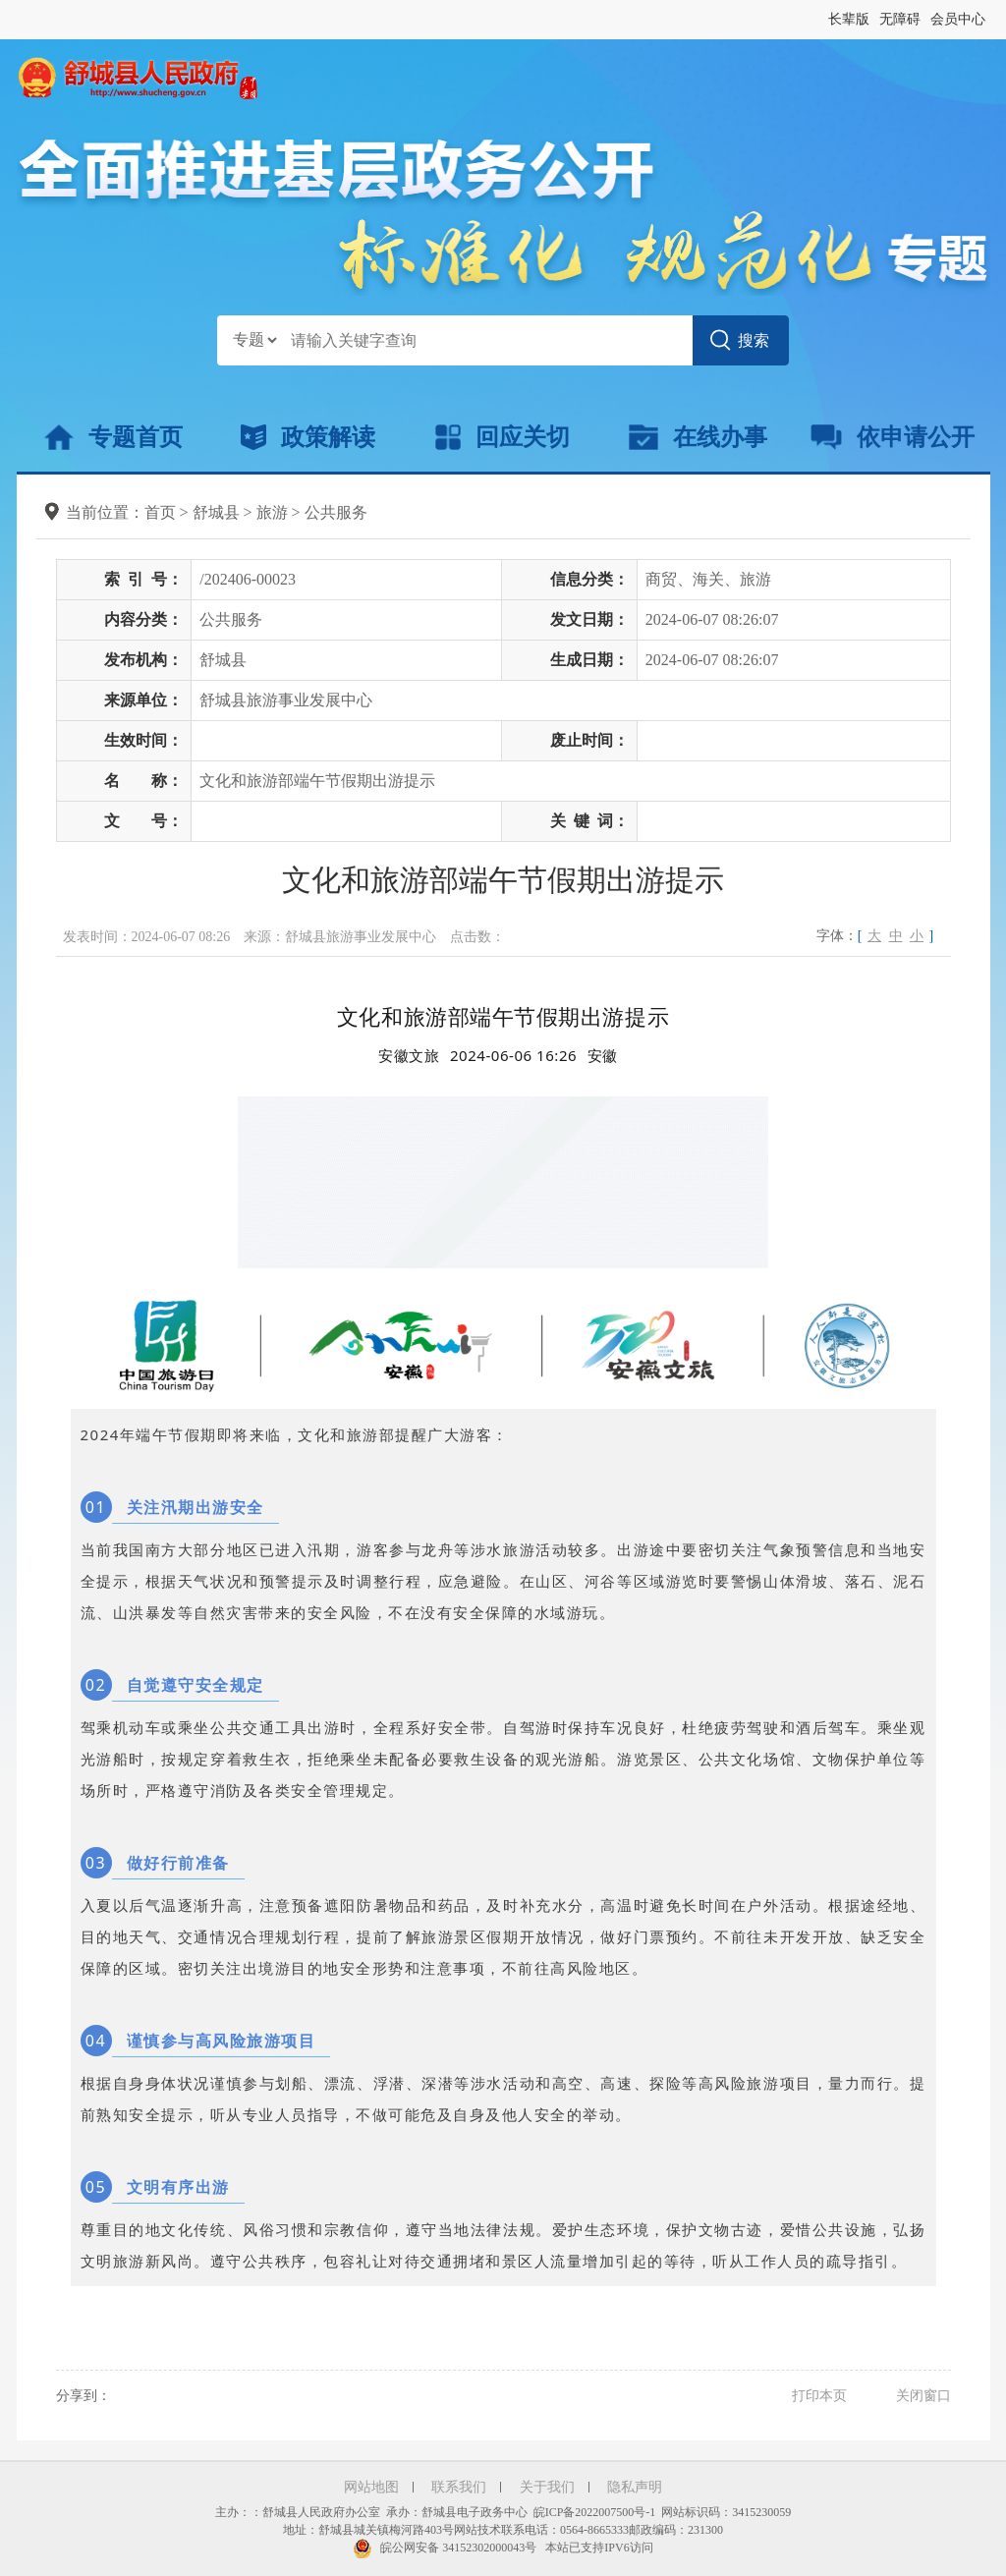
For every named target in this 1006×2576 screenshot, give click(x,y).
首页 (160, 512)
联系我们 (458, 2487)
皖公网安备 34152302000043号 (444, 2547)
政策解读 (308, 437)
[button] (848, 19)
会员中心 (957, 19)
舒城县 (216, 512)
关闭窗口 (923, 2395)
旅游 (272, 512)
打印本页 (819, 2395)
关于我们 (547, 2487)
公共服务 (336, 512)
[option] (602, 1055)
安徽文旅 (408, 1055)
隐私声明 (634, 2487)
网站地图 (371, 2487)
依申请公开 (892, 437)
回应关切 (502, 437)
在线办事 (698, 437)
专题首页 (113, 437)
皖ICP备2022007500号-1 (594, 2512)
